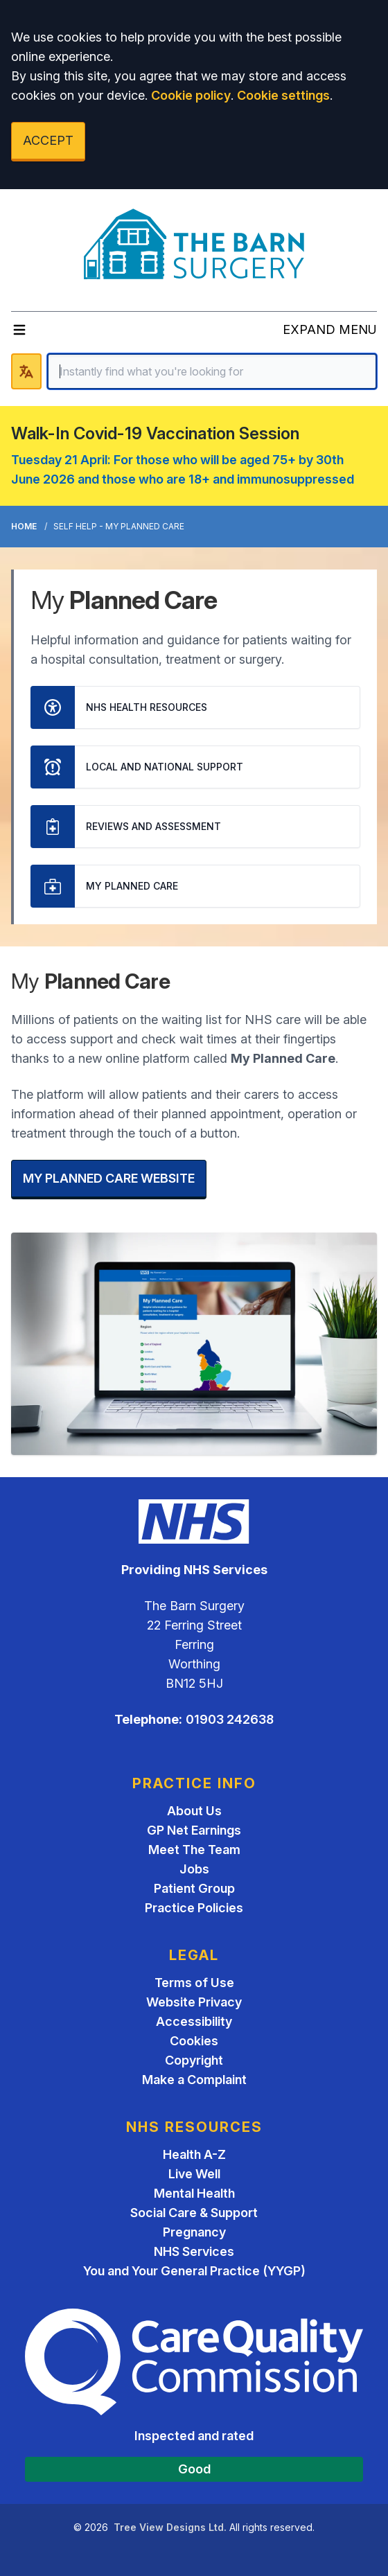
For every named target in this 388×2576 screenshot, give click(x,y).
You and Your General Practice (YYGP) (194, 2271)
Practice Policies (194, 1907)
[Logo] (194, 244)
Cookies (194, 2041)
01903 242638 (230, 1719)
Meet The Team (194, 1849)
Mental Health (194, 2193)
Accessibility (194, 2021)
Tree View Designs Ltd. (170, 2527)
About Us (194, 1810)
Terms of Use (194, 1982)
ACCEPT (48, 140)
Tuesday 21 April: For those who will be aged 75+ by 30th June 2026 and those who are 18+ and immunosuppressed (182, 469)
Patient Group (194, 1888)
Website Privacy (194, 2002)
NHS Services (194, 2251)
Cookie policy (191, 95)
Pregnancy (194, 2232)
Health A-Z (194, 2154)
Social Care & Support (194, 2212)
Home (24, 526)
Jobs (194, 1869)
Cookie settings (283, 95)
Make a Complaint (194, 2079)
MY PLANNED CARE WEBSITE (109, 1178)
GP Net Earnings (194, 1830)
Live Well (194, 2174)
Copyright (194, 2060)
